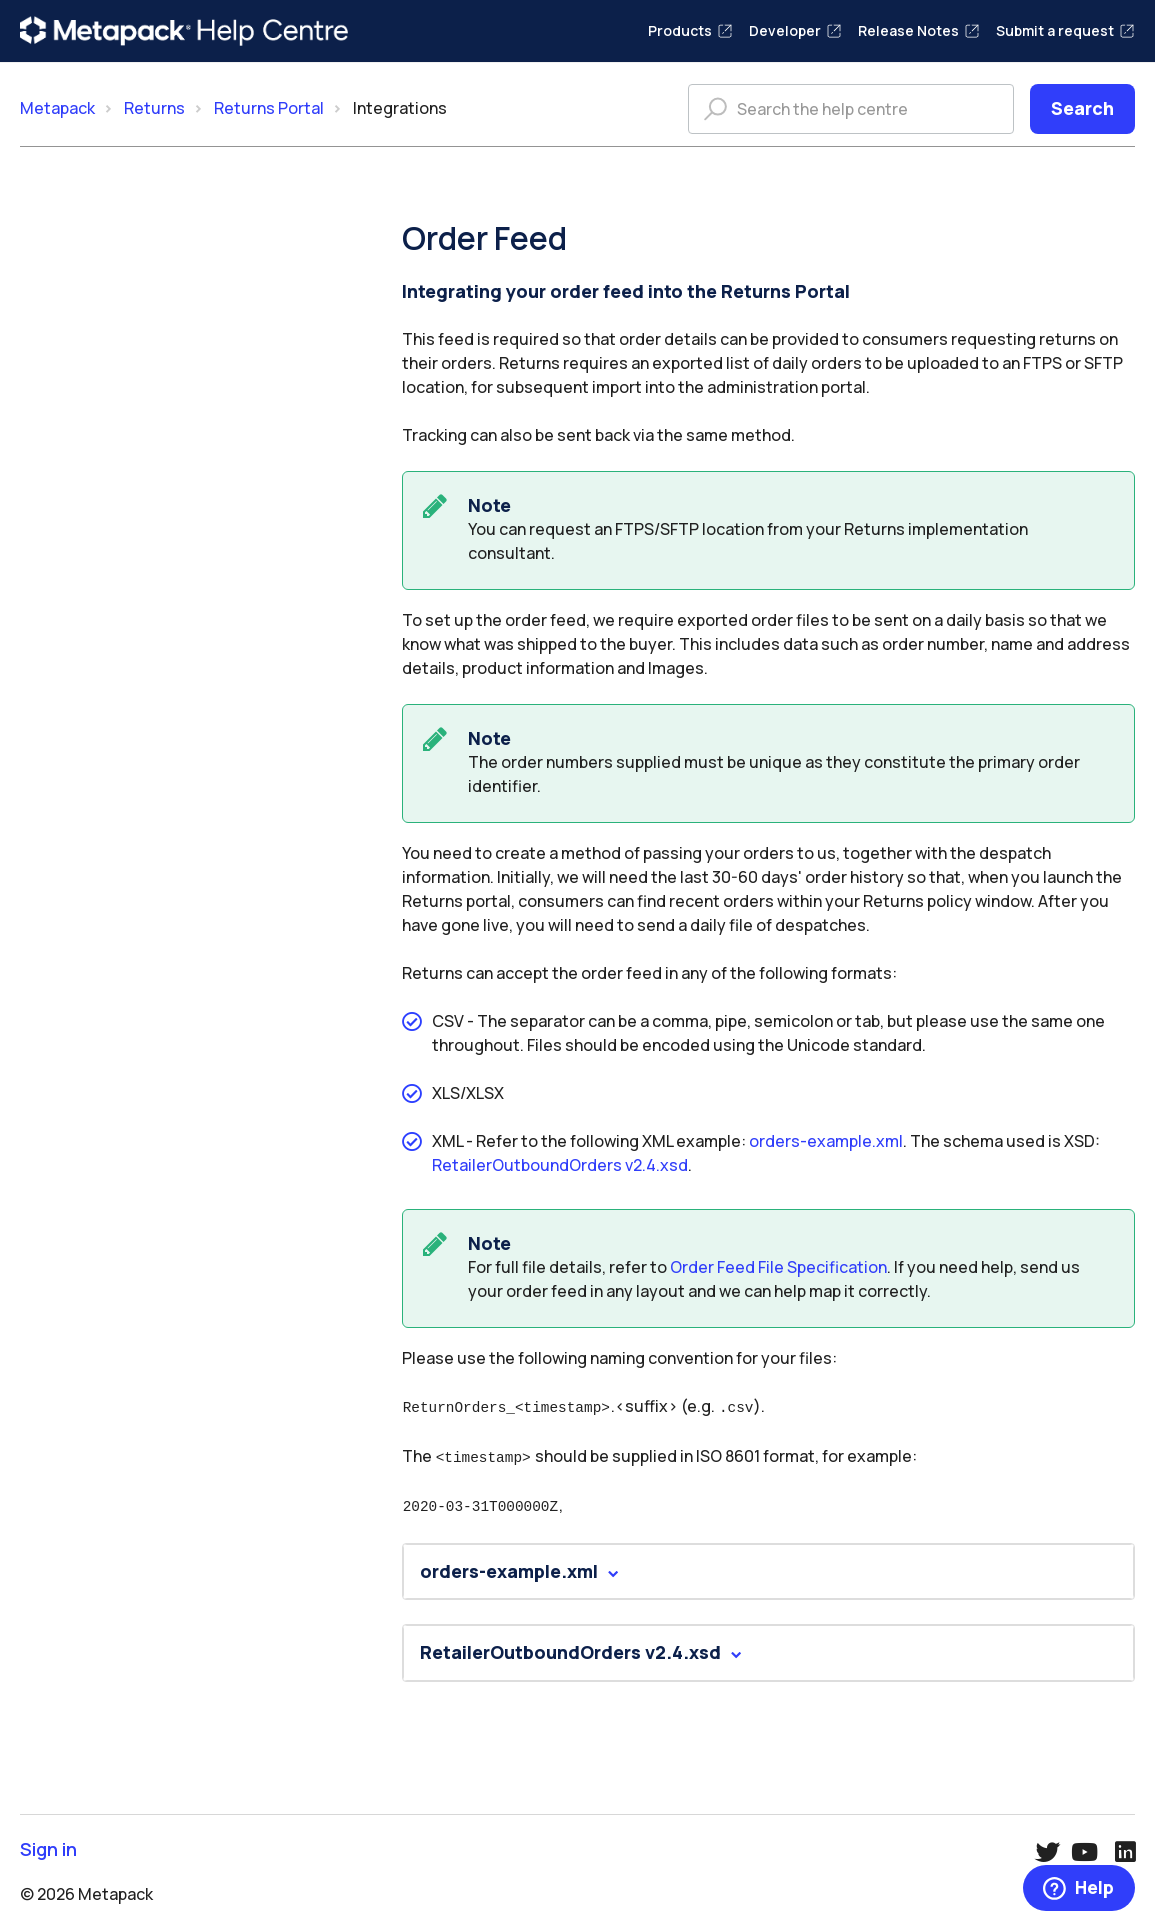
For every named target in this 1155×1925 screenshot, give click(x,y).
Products (690, 30)
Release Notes (919, 30)
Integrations (400, 108)
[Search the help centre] (851, 109)
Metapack (57, 108)
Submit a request (1065, 30)
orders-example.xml (826, 1141)
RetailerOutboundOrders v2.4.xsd (560, 1165)
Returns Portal (269, 108)
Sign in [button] (48, 1844)
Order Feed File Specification (778, 1267)
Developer (795, 30)
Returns (154, 108)
